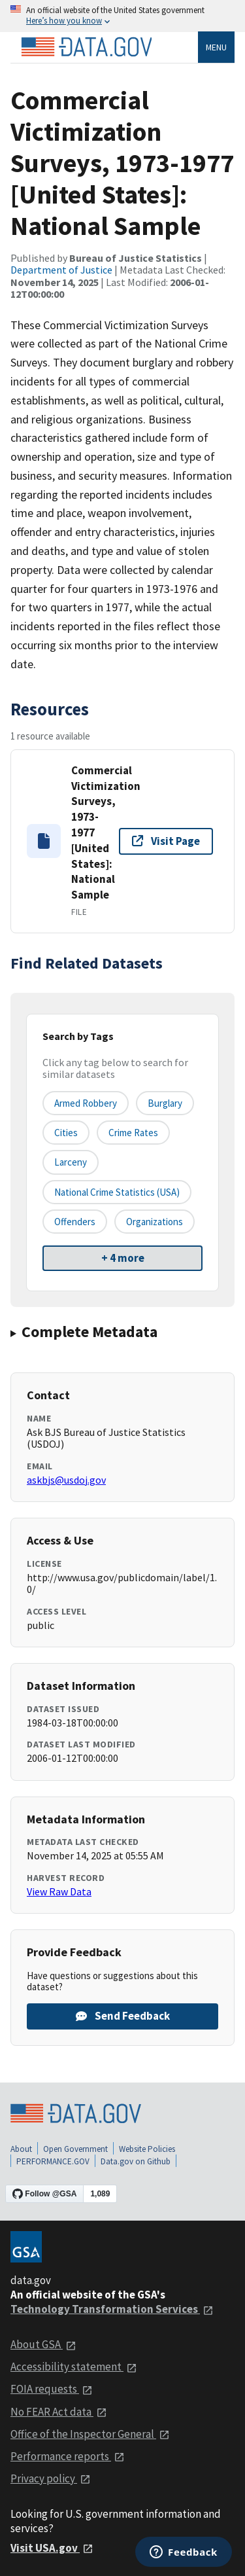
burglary (165, 1103)
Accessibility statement (73, 2366)
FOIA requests (51, 2389)
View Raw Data (59, 1891)
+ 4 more (122, 1258)
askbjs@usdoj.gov (66, 1479)
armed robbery (85, 1103)
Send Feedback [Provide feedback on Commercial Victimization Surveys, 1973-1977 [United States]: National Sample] (123, 2016)
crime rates (133, 1132)
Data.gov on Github (136, 2161)
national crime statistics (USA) (117, 1192)
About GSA (43, 2344)
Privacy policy (50, 2478)
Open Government (75, 2149)
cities (66, 1132)
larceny (70, 1162)
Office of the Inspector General (90, 2434)
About (21, 2149)
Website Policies (147, 2149)
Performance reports (67, 2456)
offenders (74, 1221)
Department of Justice (61, 269)
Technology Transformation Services (112, 2309)
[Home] (86, 47)
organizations (154, 1221)
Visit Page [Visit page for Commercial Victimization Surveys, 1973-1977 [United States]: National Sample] (166, 841)
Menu (216, 47)
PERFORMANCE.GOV (53, 2161)
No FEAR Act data (58, 2412)
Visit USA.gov (51, 2548)
